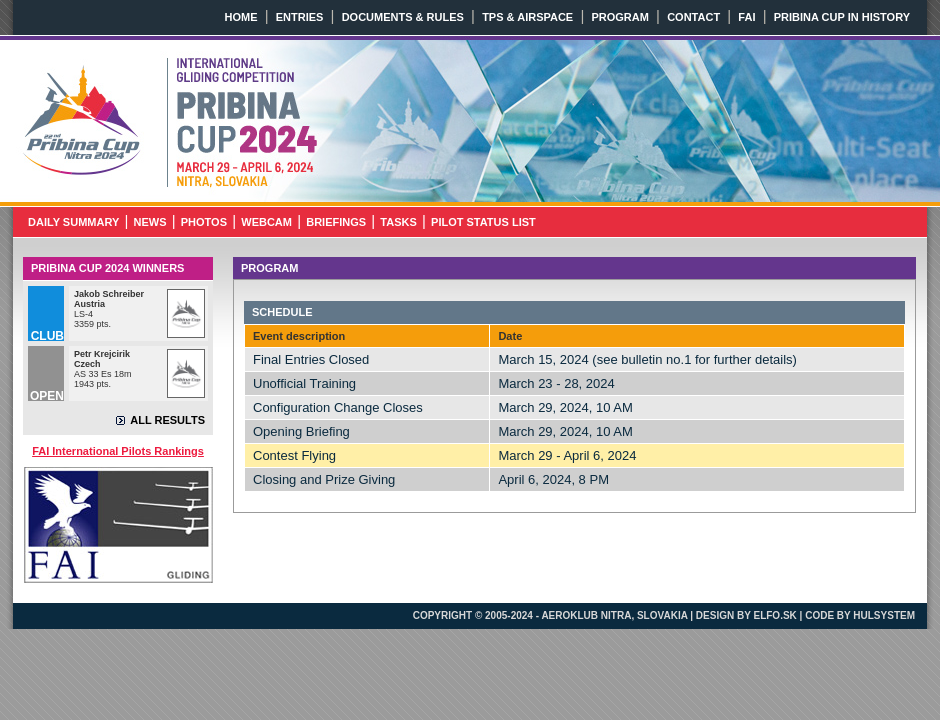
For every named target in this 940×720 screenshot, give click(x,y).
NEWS (150, 222)
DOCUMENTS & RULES (403, 17)
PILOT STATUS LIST (483, 222)
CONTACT (693, 17)
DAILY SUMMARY (73, 222)
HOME (241, 17)
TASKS (398, 222)
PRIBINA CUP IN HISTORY (842, 17)
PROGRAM (619, 17)
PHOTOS (204, 222)
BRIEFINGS (336, 222)
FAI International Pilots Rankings (118, 451)
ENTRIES (300, 17)
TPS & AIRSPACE (527, 17)
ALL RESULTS (167, 420)
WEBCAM (266, 222)
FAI (746, 17)
